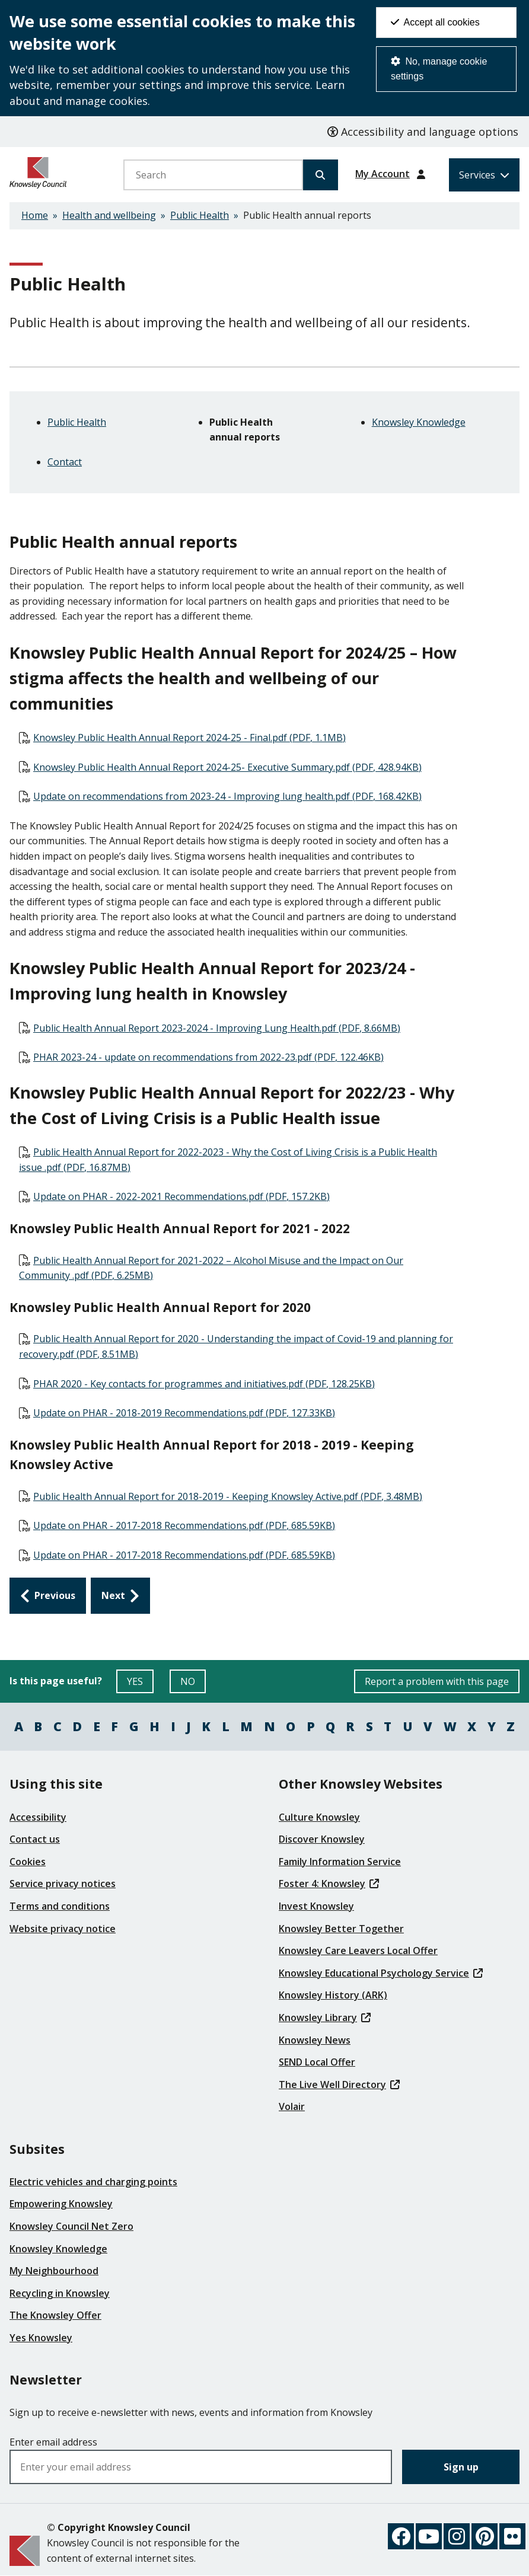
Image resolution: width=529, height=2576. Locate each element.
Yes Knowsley (40, 2337)
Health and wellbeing (109, 215)
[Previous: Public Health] (47, 1596)
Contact (64, 461)
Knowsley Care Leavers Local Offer (358, 1950)
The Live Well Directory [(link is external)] (339, 2084)
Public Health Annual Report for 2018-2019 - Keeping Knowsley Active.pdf (227, 1496)
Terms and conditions (59, 1906)
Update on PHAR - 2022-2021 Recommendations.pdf (181, 1196)
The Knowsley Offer (55, 2315)
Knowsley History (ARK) (333, 1995)
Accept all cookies (435, 22)
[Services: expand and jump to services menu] (484, 174)
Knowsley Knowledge (419, 422)
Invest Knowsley (316, 1906)
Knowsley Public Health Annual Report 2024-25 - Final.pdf (189, 737)
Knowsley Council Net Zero (71, 2226)
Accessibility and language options (422, 132)
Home (34, 215)
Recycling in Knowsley (59, 2293)
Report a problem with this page (437, 1681)
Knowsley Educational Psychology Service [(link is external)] (381, 1973)
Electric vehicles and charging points (93, 2181)
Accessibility (37, 1817)
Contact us (34, 1839)
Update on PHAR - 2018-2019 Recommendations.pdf (184, 1412)
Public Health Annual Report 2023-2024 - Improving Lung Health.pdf (216, 1028)
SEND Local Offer (317, 2062)
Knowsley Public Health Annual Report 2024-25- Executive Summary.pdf (227, 767)
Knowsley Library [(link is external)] (325, 2017)
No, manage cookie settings (439, 69)
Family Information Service (340, 1861)
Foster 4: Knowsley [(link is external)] (329, 1883)
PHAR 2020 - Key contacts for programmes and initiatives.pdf (204, 1383)
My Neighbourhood (53, 2270)
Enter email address (53, 2442)
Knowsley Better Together (341, 1928)
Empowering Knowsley (61, 2203)
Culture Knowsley (319, 1817)
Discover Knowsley (322, 1839)
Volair (292, 2106)
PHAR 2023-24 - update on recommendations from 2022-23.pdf (208, 1057)
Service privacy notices (62, 1883)
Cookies (27, 1861)
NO (193, 1684)
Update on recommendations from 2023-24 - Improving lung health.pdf (227, 796)
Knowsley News (314, 2040)
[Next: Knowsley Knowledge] (120, 1596)
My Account (382, 173)
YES (140, 1684)
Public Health (199, 215)
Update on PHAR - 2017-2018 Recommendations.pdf (184, 1525)
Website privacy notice (62, 1928)
